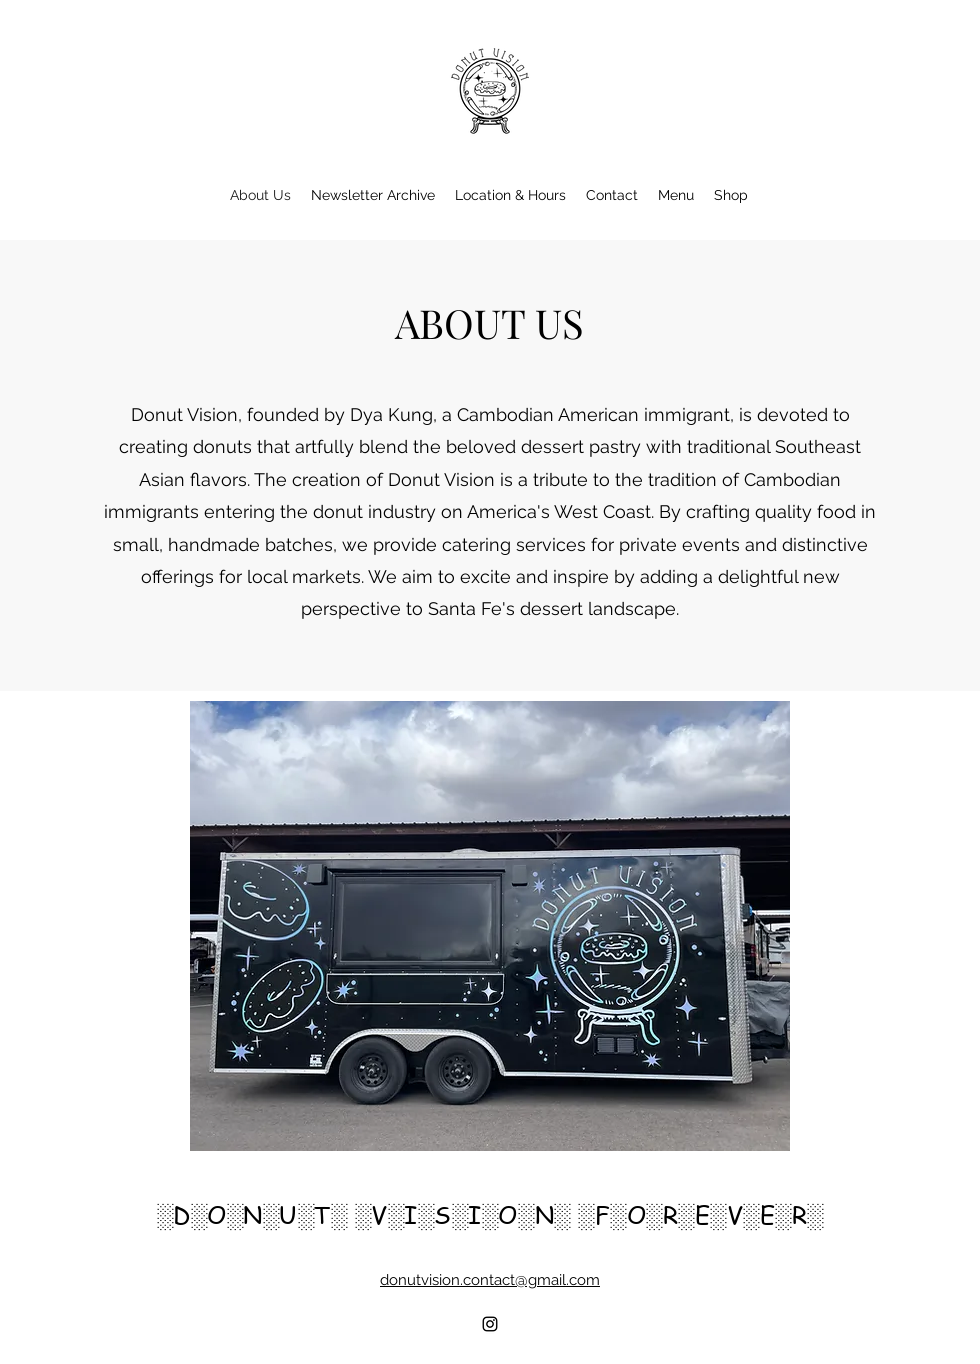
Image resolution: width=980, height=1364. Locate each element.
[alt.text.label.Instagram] (490, 1324)
